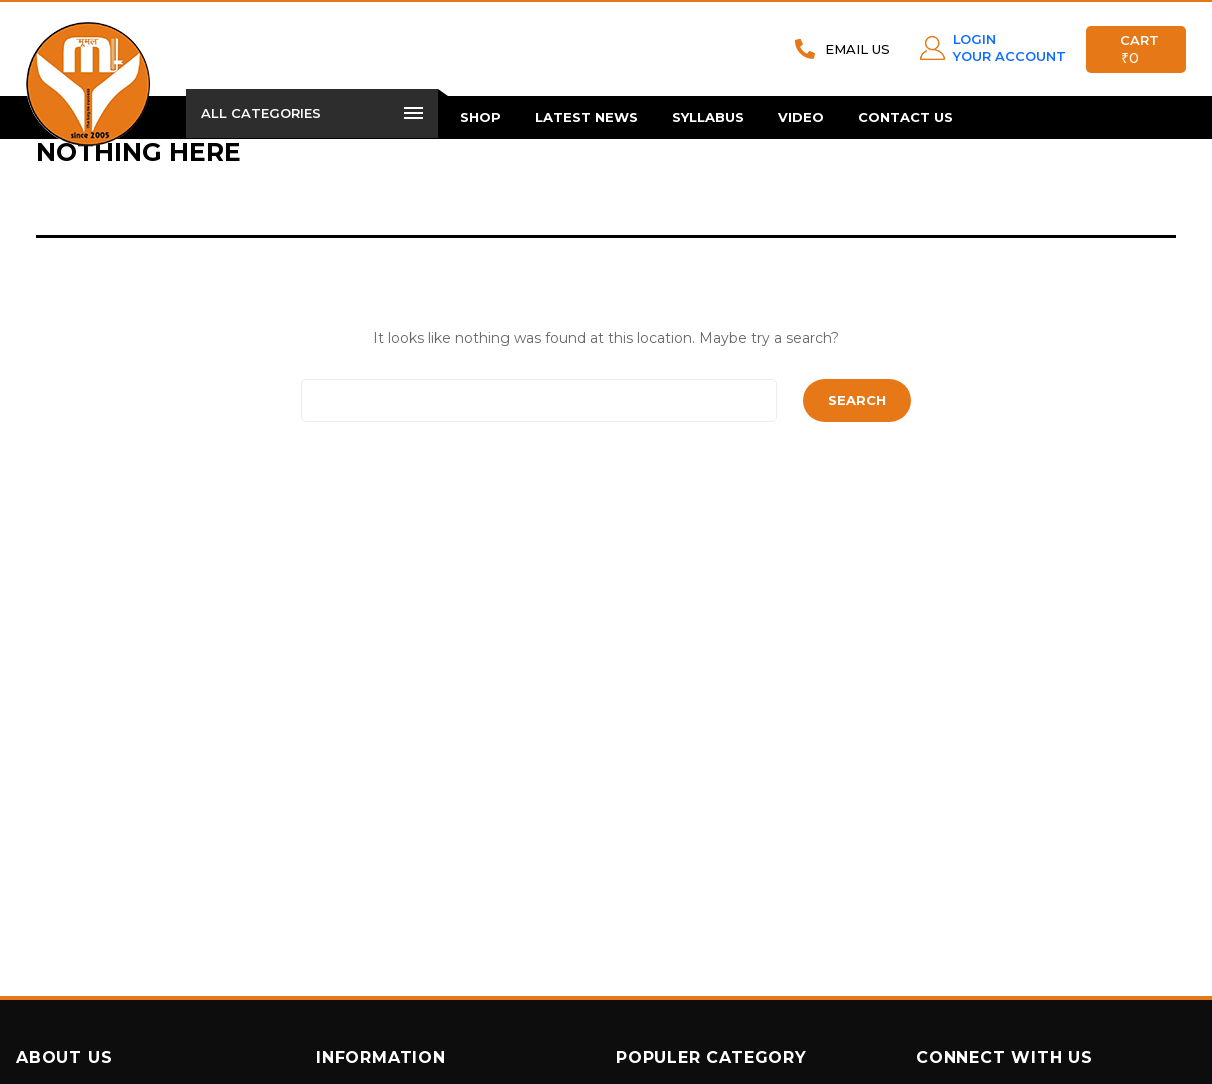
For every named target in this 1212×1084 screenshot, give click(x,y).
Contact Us (905, 117)
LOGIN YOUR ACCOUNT (1009, 47)
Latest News (586, 117)
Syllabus (708, 117)
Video (801, 117)
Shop (480, 117)
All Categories (312, 113)
